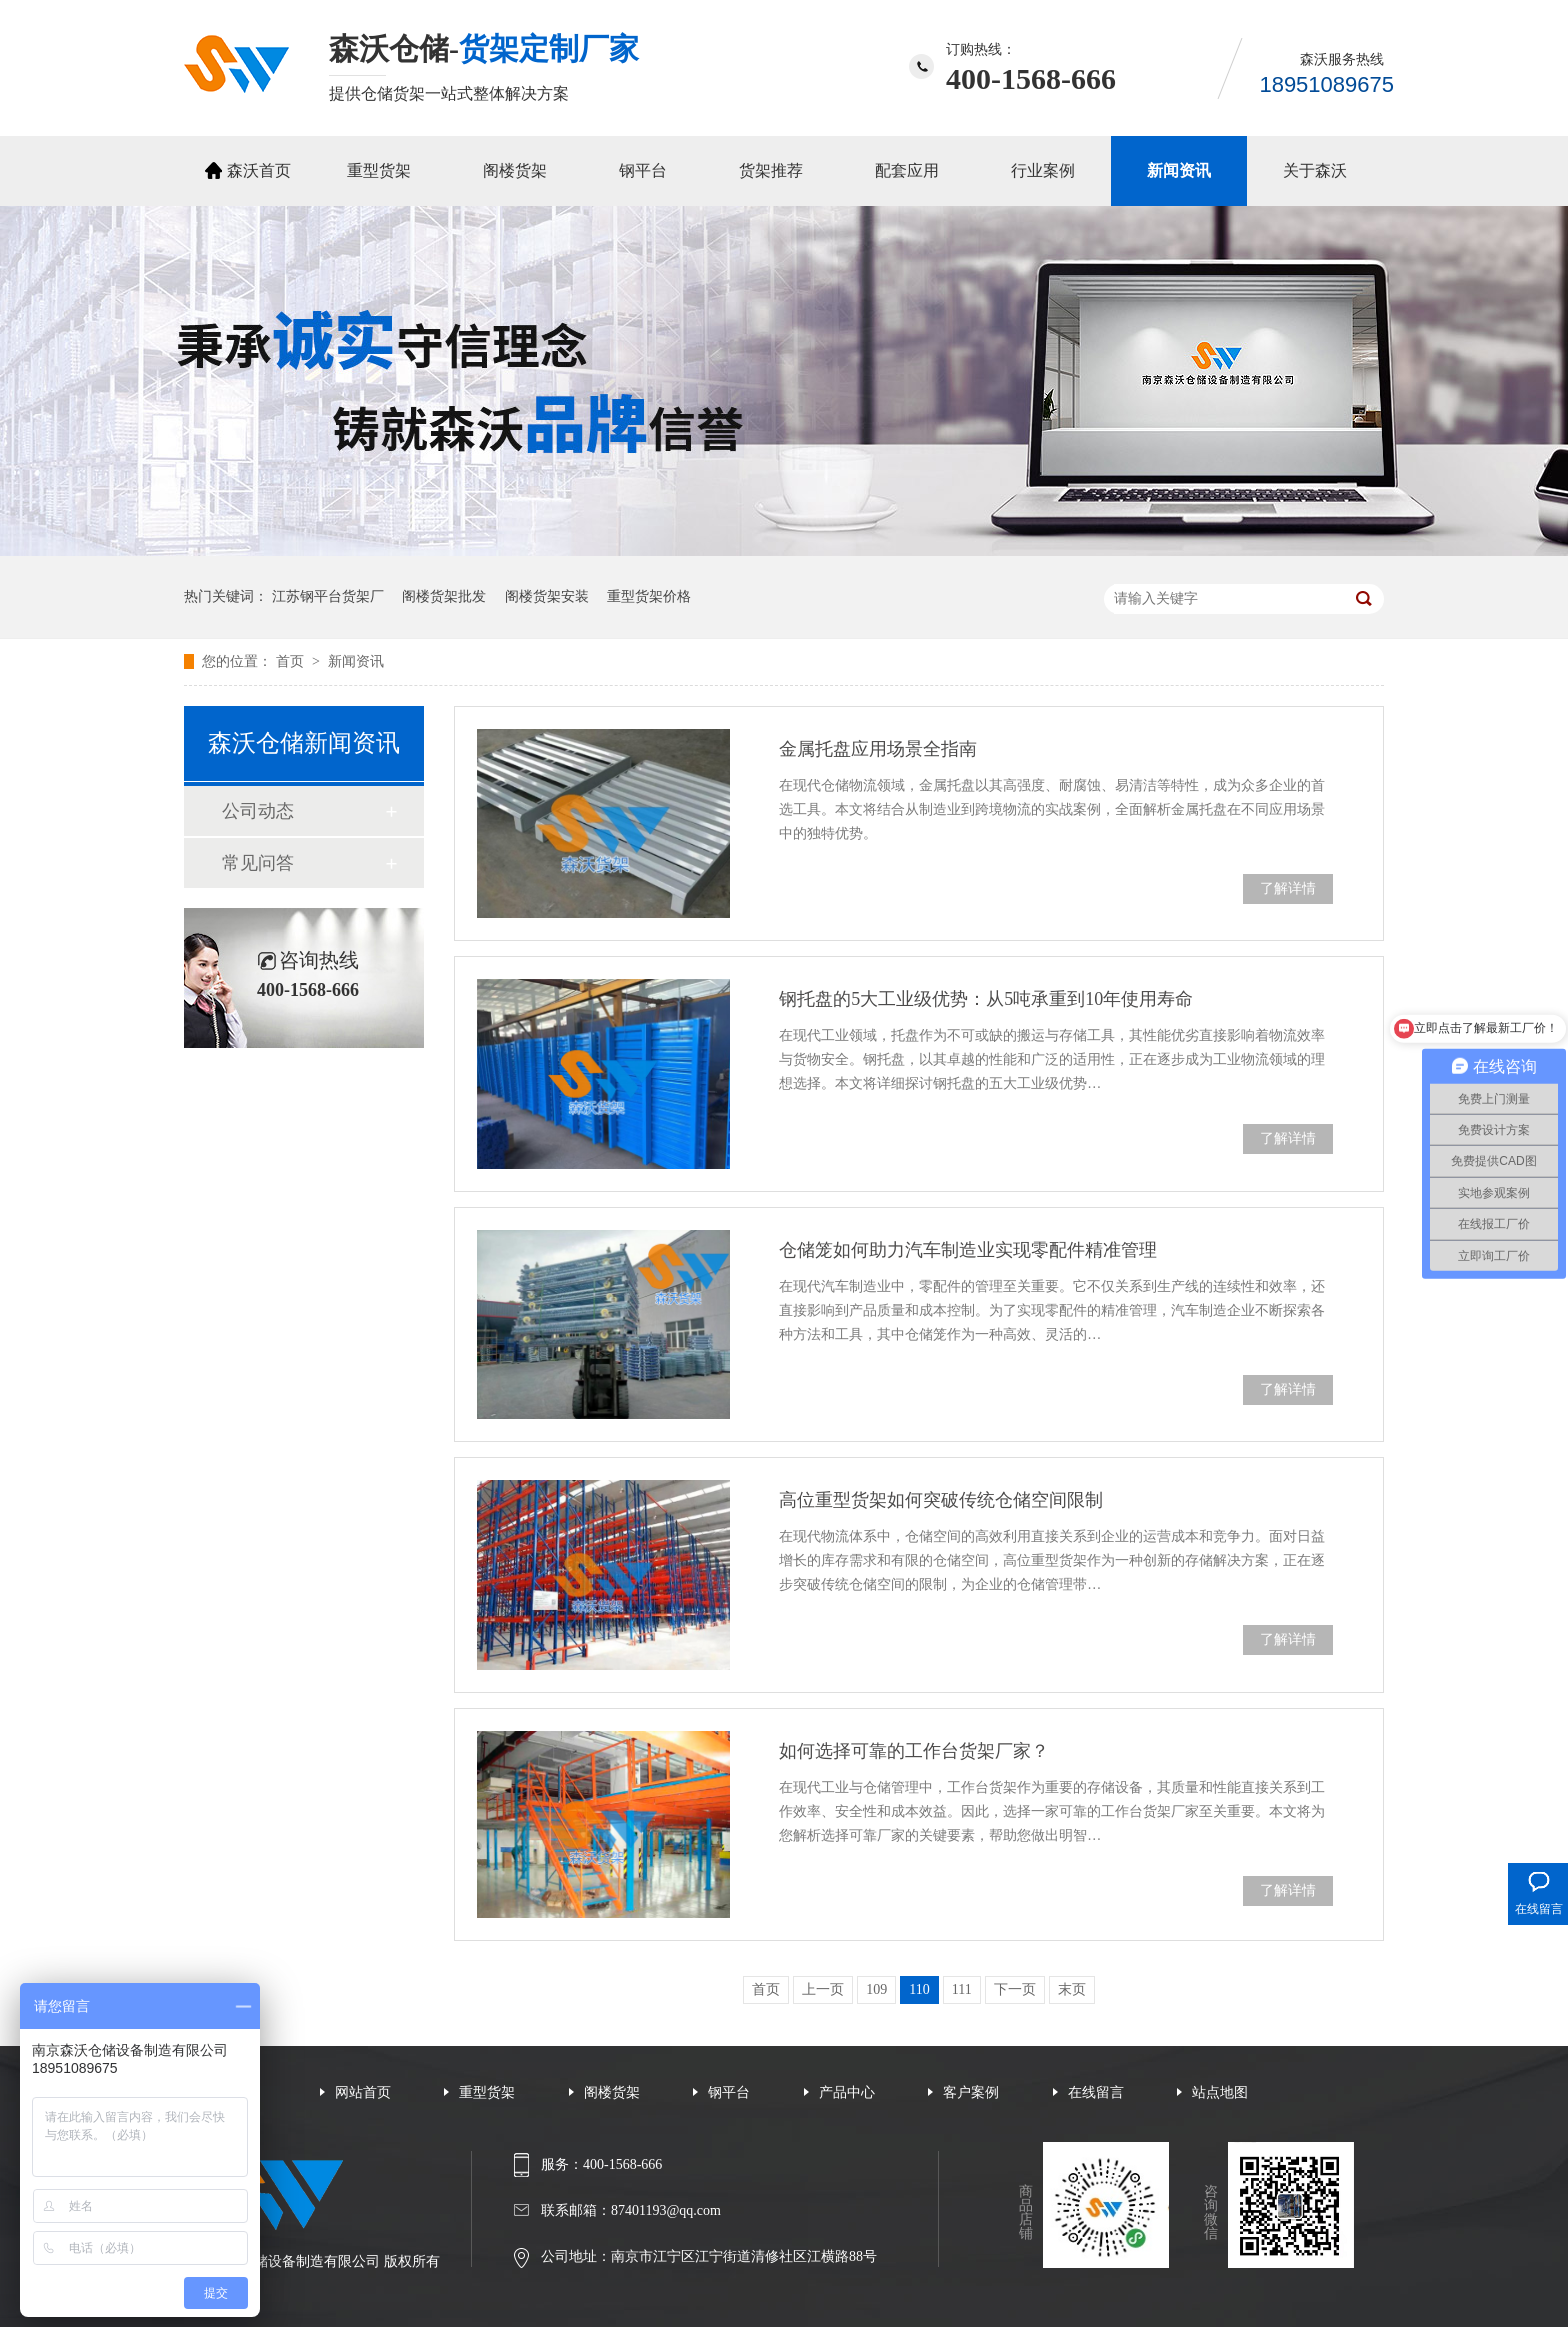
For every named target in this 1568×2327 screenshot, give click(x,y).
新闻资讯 (1179, 170)
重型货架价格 (649, 596)
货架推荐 (771, 170)
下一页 (1015, 1989)
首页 (292, 661)
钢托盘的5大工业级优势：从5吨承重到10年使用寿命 (986, 999)
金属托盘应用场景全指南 (878, 749)
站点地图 (1220, 2092)
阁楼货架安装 (547, 596)
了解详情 (1288, 888)
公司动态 (258, 811)
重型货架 (379, 170)
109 (876, 1989)
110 (919, 1989)
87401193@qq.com (666, 2210)
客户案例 (971, 2092)
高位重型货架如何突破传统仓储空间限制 (941, 1500)
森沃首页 (259, 170)
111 (962, 1989)
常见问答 (258, 863)
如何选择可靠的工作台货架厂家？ (914, 1751)
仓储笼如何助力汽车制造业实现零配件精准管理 (968, 1250)
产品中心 (847, 2092)
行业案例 (1043, 170)
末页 (1072, 1989)
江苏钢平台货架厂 (328, 596)
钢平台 (643, 170)
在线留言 (1096, 2092)
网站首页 (363, 2092)
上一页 (823, 1989)
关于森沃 (1315, 170)
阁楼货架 (515, 170)
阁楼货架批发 (444, 596)
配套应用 (907, 170)
